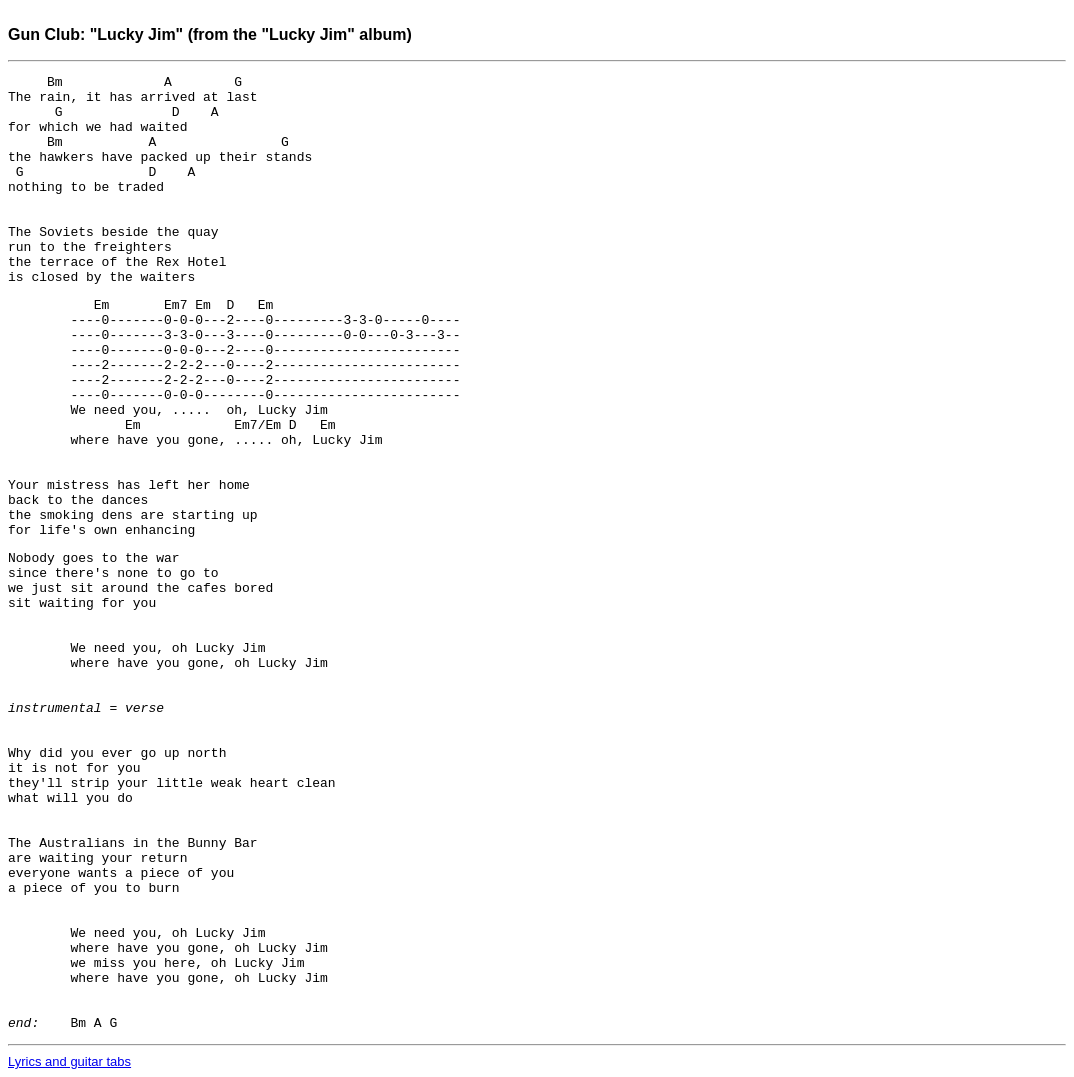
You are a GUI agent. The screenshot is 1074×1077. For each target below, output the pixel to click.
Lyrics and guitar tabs (69, 1061)
